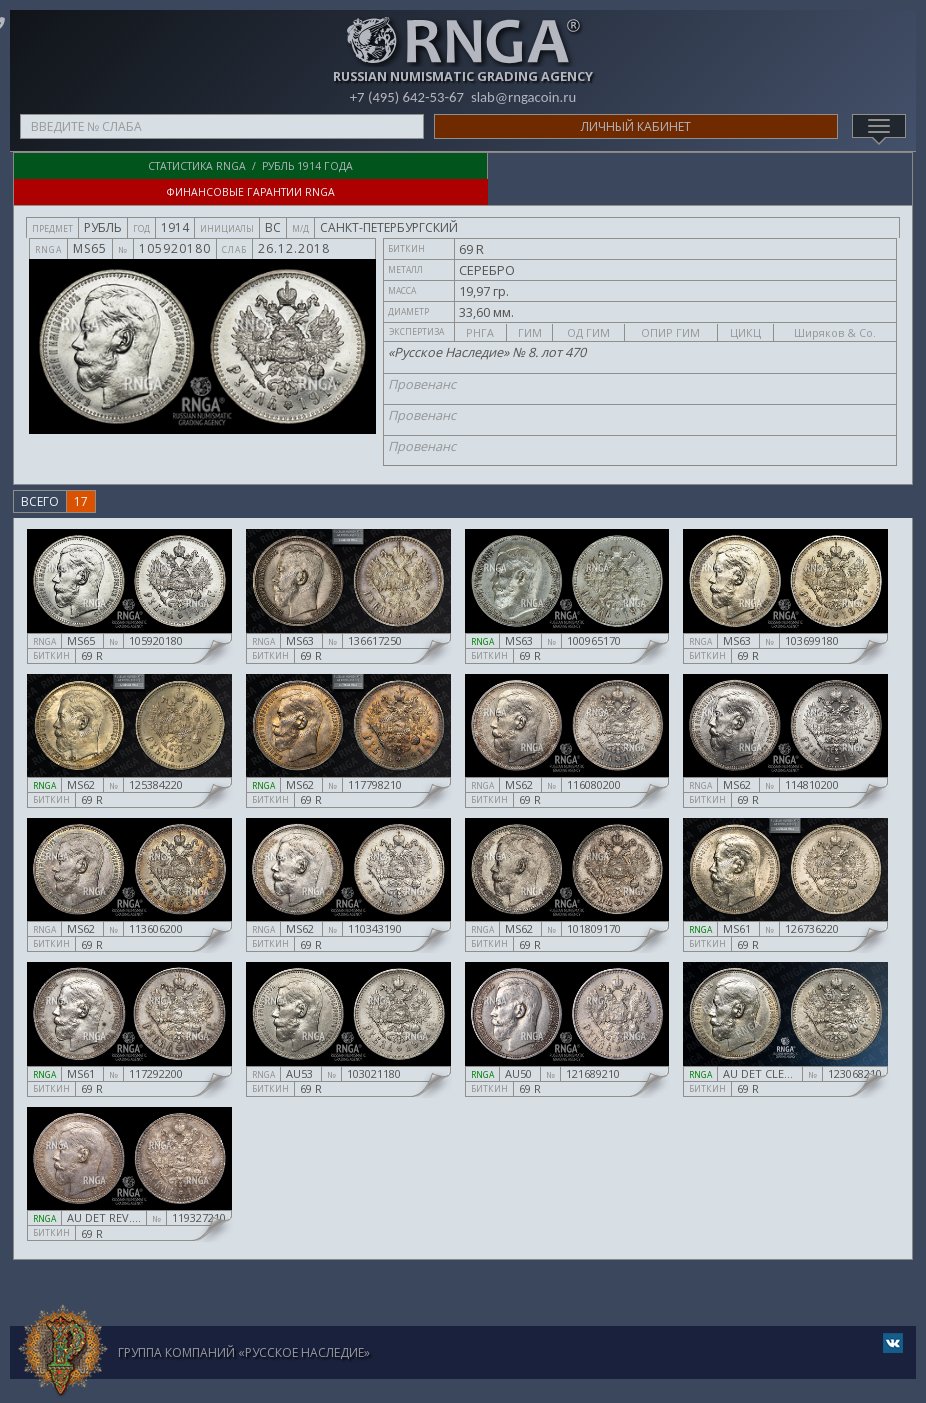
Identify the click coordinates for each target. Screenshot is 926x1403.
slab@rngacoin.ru (524, 97)
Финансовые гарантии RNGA (688, 166)
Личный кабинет (636, 126)
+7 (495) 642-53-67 (406, 97)
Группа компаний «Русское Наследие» (244, 1326)
